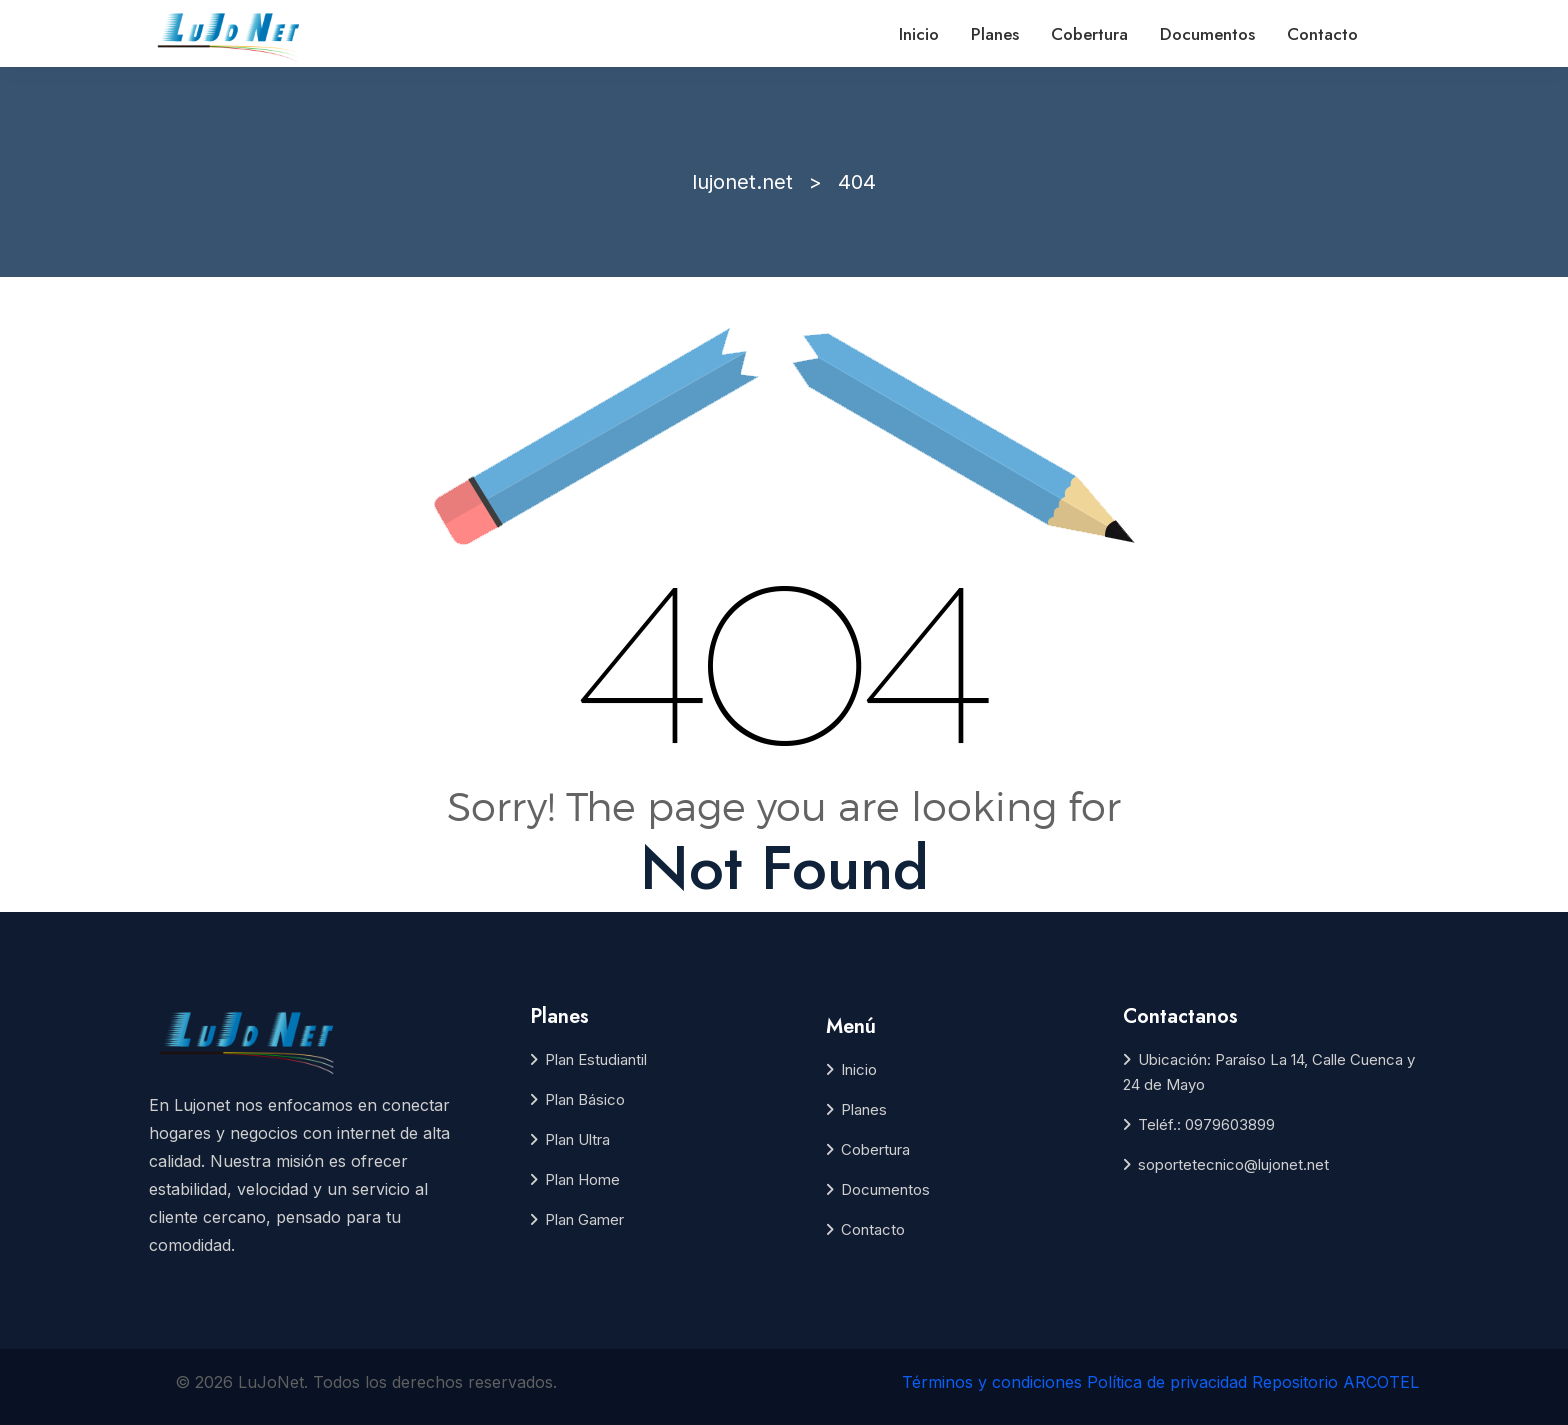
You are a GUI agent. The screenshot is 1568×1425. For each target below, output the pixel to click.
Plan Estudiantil (596, 1059)
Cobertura (1089, 34)
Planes (995, 34)
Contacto (1322, 34)
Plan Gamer (584, 1219)
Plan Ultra (577, 1139)
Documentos (1207, 34)
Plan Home (582, 1179)
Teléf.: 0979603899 (1206, 1124)
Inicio (919, 34)
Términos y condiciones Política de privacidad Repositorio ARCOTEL (1160, 1382)
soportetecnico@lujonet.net (1233, 1164)
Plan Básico (585, 1099)
